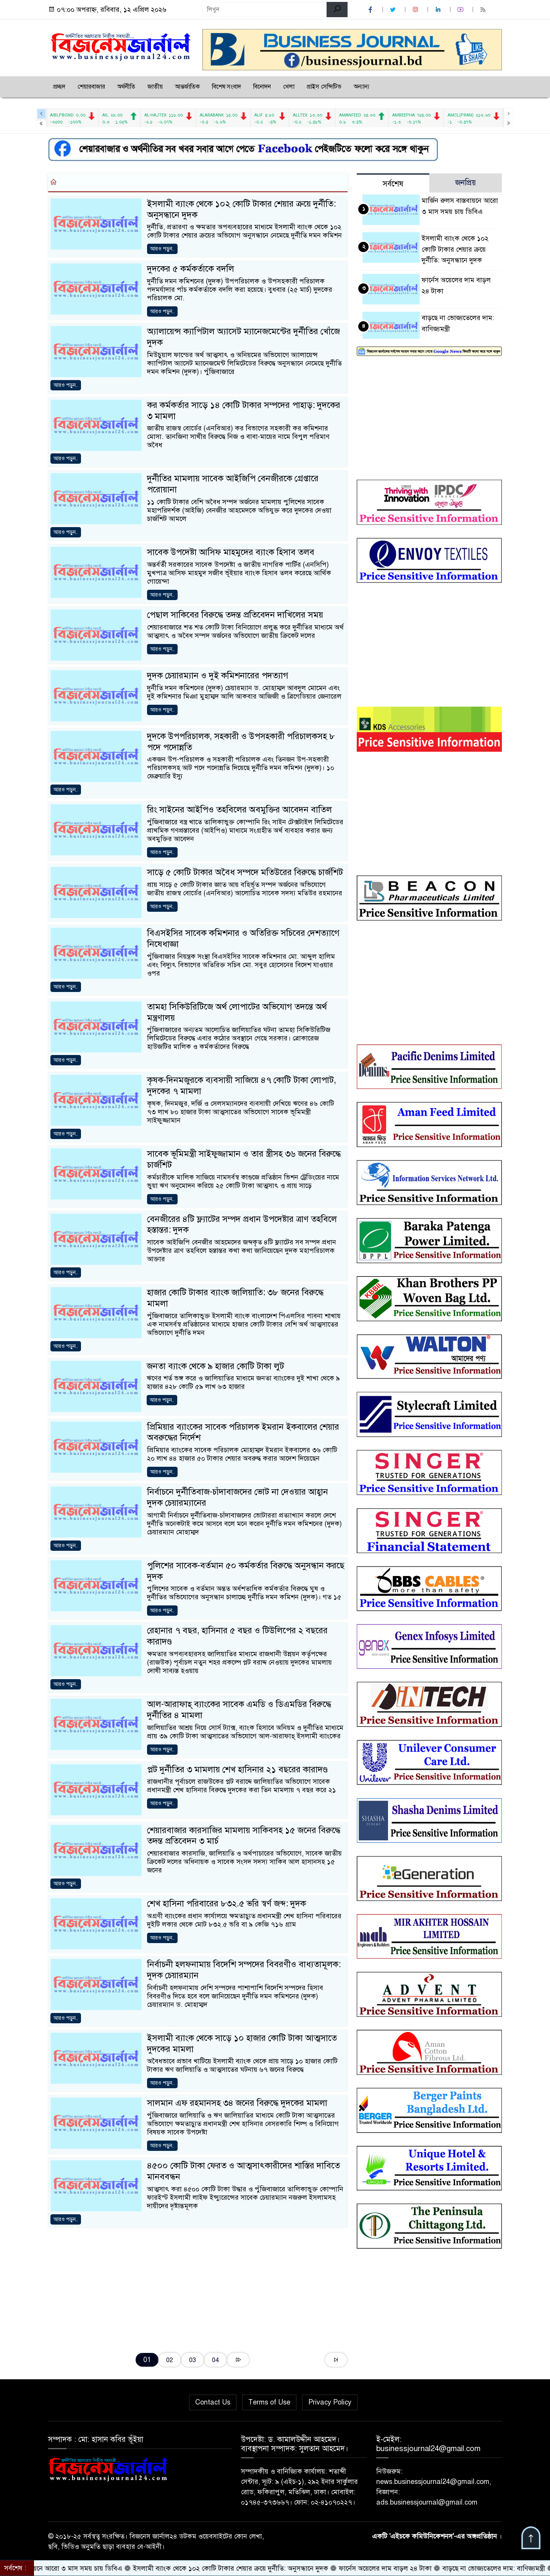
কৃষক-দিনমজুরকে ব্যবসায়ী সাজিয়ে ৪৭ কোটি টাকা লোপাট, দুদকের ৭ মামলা (241, 1085)
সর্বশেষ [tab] (393, 184)
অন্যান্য (361, 87)
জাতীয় (155, 87)
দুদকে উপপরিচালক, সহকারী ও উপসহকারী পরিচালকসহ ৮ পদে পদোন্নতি (241, 742)
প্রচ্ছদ (59, 87)
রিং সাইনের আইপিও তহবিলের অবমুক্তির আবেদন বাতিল (239, 809)
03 (192, 2360)
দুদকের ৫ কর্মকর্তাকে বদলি (190, 268)
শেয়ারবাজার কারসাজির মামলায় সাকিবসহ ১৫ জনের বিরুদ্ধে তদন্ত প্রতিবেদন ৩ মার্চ (243, 1836)
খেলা (288, 87)
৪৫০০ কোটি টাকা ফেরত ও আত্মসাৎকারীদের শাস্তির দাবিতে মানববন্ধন (243, 2171)
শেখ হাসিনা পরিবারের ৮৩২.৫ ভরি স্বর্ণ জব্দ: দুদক (226, 1903)
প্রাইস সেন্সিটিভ (324, 87)
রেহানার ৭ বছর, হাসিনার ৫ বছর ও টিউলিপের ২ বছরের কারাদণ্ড (237, 1636)
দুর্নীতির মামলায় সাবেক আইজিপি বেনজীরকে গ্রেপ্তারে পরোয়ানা (233, 484)
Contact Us (212, 2402)
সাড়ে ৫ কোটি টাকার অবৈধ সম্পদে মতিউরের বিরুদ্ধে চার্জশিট (245, 872)
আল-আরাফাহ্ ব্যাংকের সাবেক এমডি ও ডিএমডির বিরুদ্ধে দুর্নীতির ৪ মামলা (239, 1710)
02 (169, 2360)
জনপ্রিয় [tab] (465, 183)
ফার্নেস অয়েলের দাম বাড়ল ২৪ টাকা (397, 2568)
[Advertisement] (198, 2288)
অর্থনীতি (126, 87)
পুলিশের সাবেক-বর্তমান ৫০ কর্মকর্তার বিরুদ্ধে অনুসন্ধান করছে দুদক (246, 1571)
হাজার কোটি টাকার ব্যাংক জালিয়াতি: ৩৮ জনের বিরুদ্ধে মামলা (235, 1298)
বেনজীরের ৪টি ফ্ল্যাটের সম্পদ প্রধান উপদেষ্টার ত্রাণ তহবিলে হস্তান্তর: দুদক (242, 1225)
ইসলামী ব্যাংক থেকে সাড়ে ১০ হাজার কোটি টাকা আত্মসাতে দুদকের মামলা (242, 2043)
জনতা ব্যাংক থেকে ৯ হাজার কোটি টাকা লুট (215, 1366)
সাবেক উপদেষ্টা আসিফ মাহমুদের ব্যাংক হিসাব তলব (230, 552)
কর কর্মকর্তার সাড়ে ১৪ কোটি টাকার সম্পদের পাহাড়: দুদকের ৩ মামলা (243, 411)
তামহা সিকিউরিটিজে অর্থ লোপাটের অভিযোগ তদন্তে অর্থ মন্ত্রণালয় (237, 1012)
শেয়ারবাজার (91, 87)
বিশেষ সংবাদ (226, 87)
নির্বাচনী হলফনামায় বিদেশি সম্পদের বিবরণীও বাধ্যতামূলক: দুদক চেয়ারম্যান (244, 1970)
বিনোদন (262, 87)
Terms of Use (269, 2402)
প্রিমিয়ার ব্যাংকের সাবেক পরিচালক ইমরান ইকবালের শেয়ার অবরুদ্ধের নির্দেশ (243, 1432)
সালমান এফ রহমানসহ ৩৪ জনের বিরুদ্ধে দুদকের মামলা (237, 2102)
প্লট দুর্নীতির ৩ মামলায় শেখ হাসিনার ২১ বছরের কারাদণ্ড (237, 1769)
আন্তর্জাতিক (187, 87)
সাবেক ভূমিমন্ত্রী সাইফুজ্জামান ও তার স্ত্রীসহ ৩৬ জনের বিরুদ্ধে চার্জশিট (244, 1159)
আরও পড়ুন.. (162, 249)
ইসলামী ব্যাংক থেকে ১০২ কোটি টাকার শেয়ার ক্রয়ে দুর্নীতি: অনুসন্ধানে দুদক (241, 209)
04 (215, 2360)
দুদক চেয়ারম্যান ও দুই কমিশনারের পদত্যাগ (217, 675)
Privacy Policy (329, 2402)
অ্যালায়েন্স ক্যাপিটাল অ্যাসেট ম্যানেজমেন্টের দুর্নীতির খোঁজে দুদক (243, 337)
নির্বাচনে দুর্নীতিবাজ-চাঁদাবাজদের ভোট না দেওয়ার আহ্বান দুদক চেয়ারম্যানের (237, 1497)
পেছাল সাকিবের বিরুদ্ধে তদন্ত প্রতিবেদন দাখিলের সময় (235, 614)
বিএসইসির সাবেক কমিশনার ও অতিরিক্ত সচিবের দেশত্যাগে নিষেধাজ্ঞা (243, 938)
